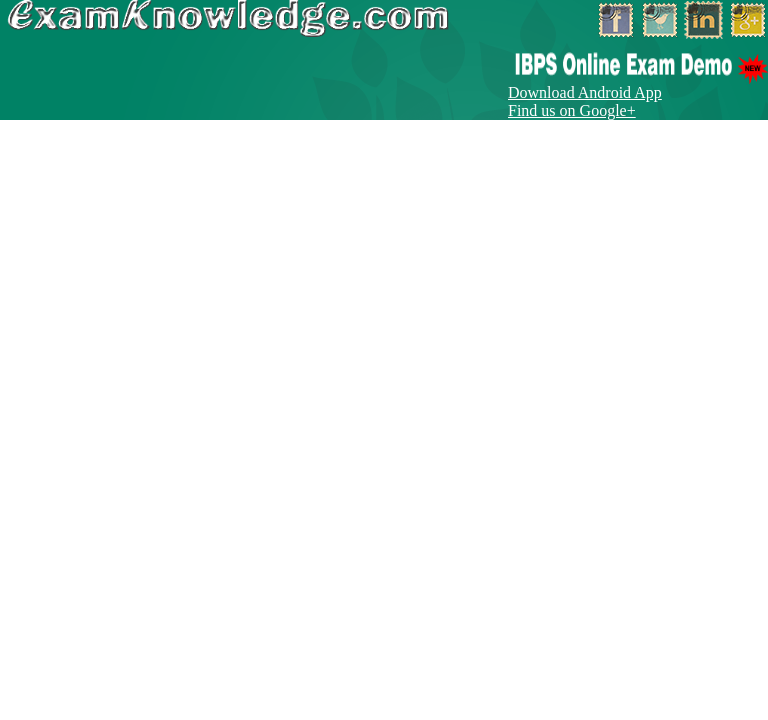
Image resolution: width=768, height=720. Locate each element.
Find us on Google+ (572, 110)
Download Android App (585, 92)
